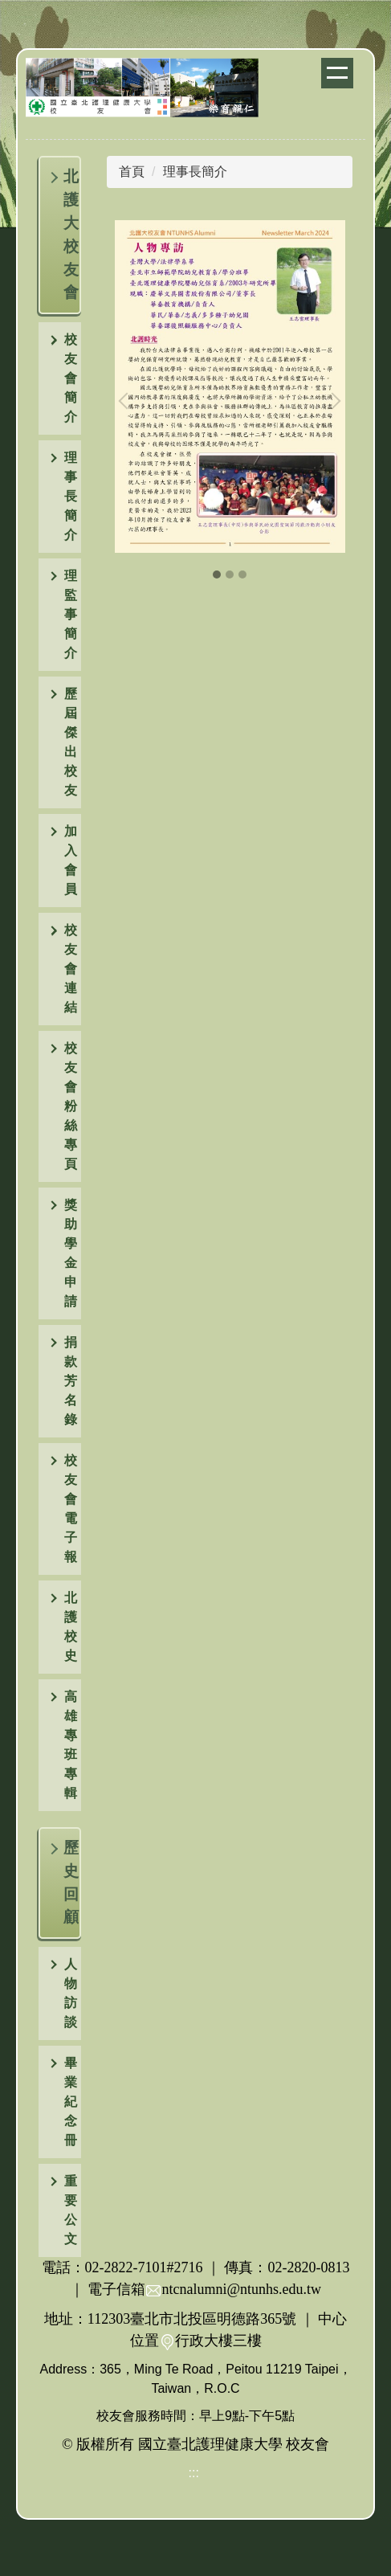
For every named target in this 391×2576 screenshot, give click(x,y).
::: (194, 2473)
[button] (60, 378)
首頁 (132, 171)
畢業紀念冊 (70, 2101)
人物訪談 (70, 1993)
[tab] (216, 574)
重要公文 (70, 2210)
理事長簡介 (195, 171)
